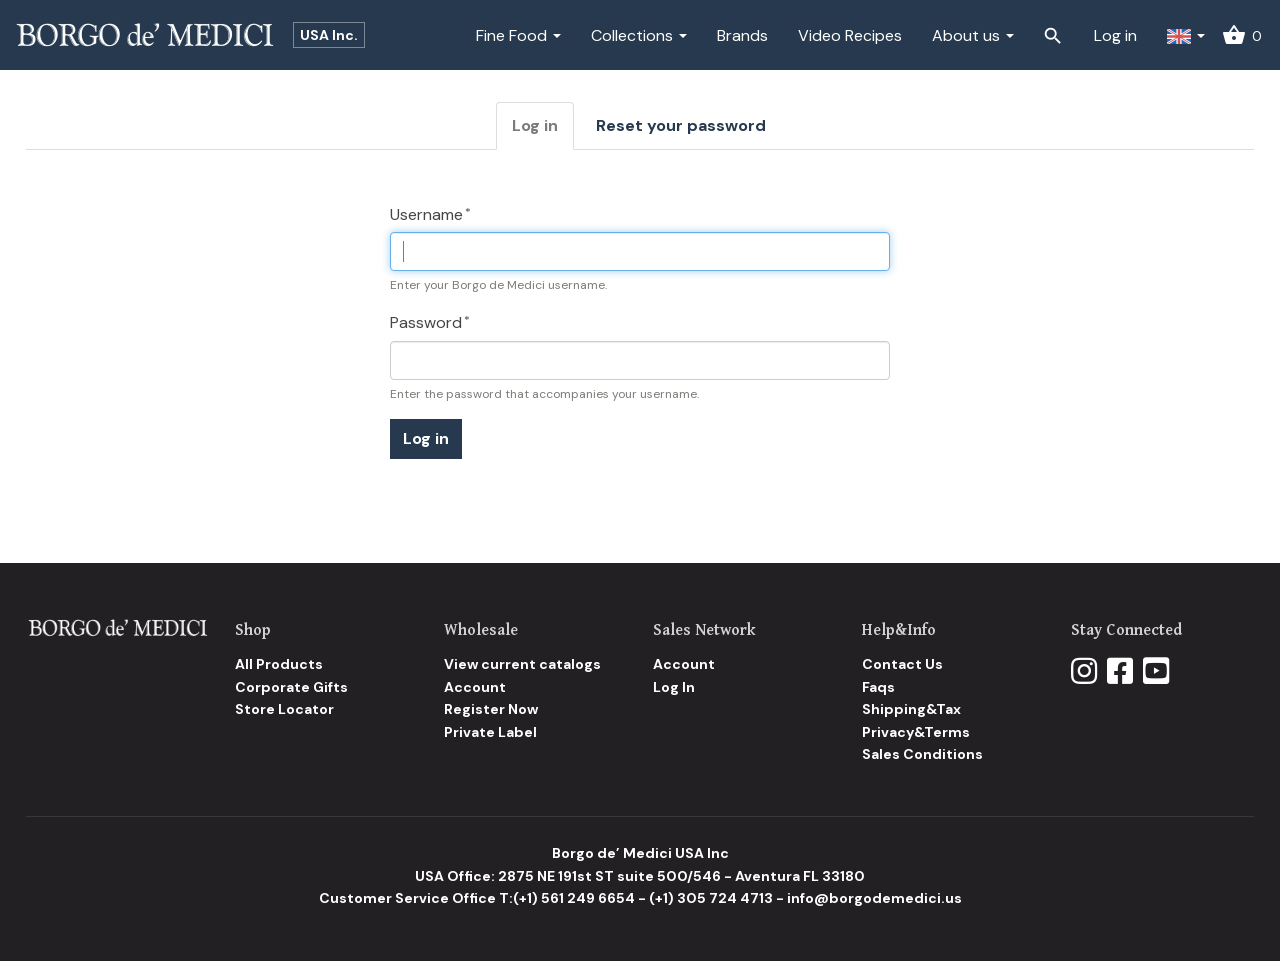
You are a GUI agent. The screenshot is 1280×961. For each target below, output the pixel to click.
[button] (1186, 35)
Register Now (491, 709)
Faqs (878, 687)
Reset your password (681, 125)
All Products (279, 664)
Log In (674, 687)
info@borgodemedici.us (874, 898)
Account (475, 687)
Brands (742, 35)
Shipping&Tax (911, 709)
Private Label (490, 732)
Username (426, 214)
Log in (1115, 35)
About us (973, 35)
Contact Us (902, 664)
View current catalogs (522, 664)
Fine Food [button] (518, 35)
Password (426, 322)
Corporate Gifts (291, 687)
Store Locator (284, 709)
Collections (639, 35)
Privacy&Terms (916, 732)
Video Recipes (850, 35)
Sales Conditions (922, 754)
